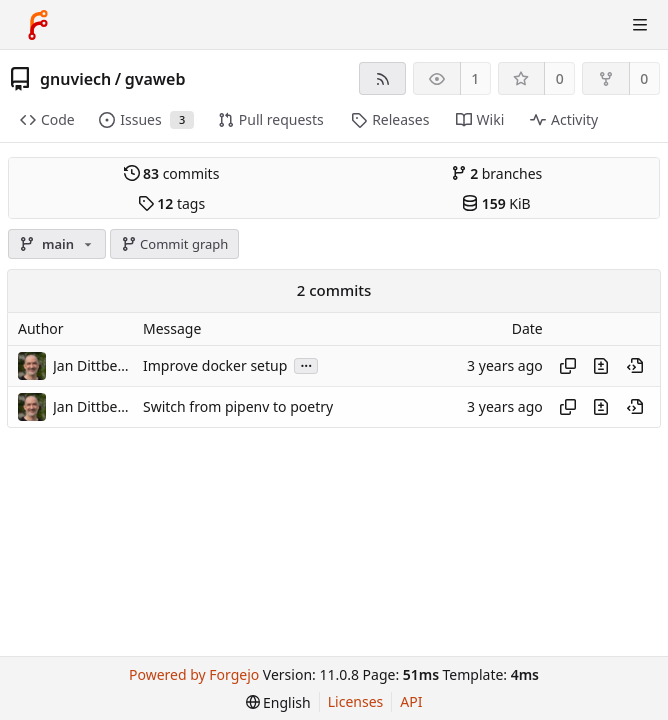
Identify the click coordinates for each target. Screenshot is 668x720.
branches (497, 173)
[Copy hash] (568, 366)
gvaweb (155, 79)
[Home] (38, 25)
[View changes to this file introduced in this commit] (601, 366)
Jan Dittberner (93, 365)
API (411, 701)
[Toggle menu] (640, 25)
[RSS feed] (382, 78)
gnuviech (75, 79)
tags (171, 203)
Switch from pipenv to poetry (238, 406)
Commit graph (175, 244)
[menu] (278, 702)
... (306, 364)
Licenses (356, 701)
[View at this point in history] (635, 366)
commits (172, 173)
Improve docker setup (215, 365)
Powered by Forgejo (194, 674)
